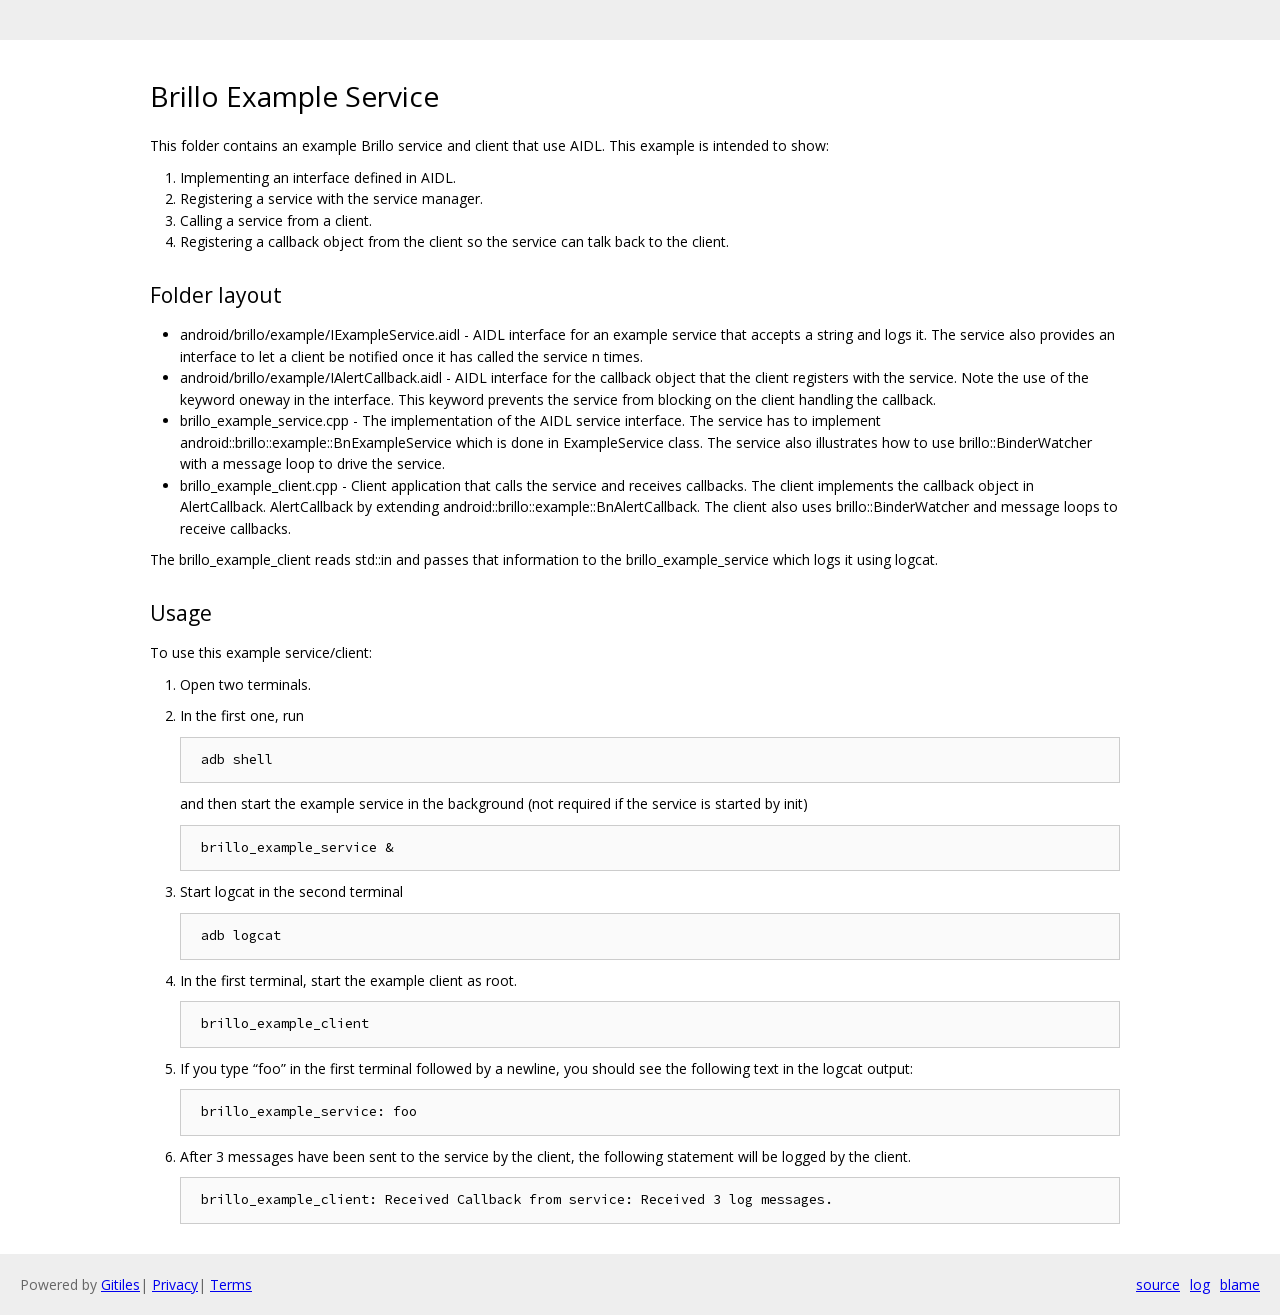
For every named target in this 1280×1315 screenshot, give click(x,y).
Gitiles (120, 1284)
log (1200, 1284)
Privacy (175, 1284)
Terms (231, 1284)
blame (1240, 1284)
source (1158, 1284)
